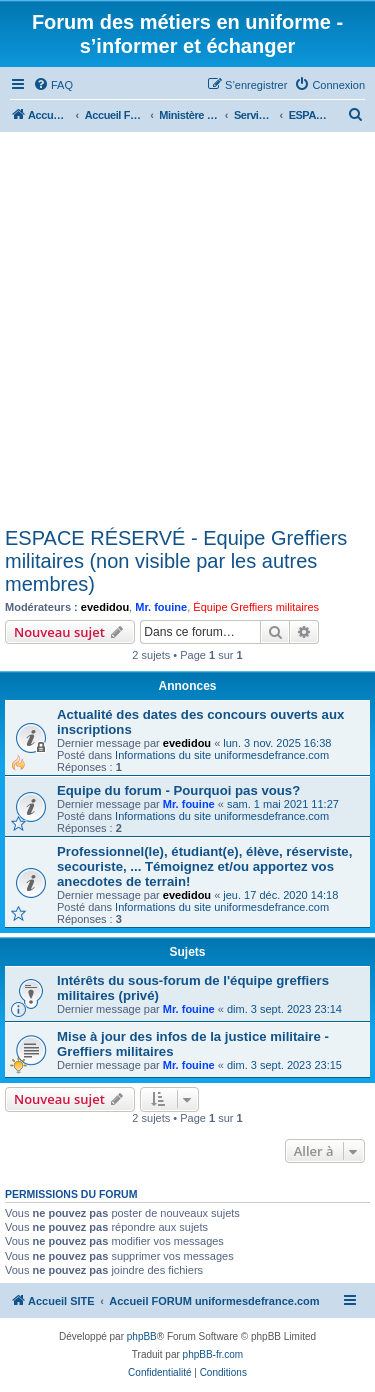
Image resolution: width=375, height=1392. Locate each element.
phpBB (142, 1336)
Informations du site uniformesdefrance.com (222, 755)
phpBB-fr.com (213, 1354)
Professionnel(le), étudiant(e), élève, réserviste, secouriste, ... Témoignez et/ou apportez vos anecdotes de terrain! (204, 866)
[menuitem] (53, 85)
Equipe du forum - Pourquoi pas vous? (178, 790)
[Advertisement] (187, 329)
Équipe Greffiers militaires (256, 607)
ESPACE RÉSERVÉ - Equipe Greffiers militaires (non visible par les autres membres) (176, 561)
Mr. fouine (161, 607)
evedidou (105, 607)
